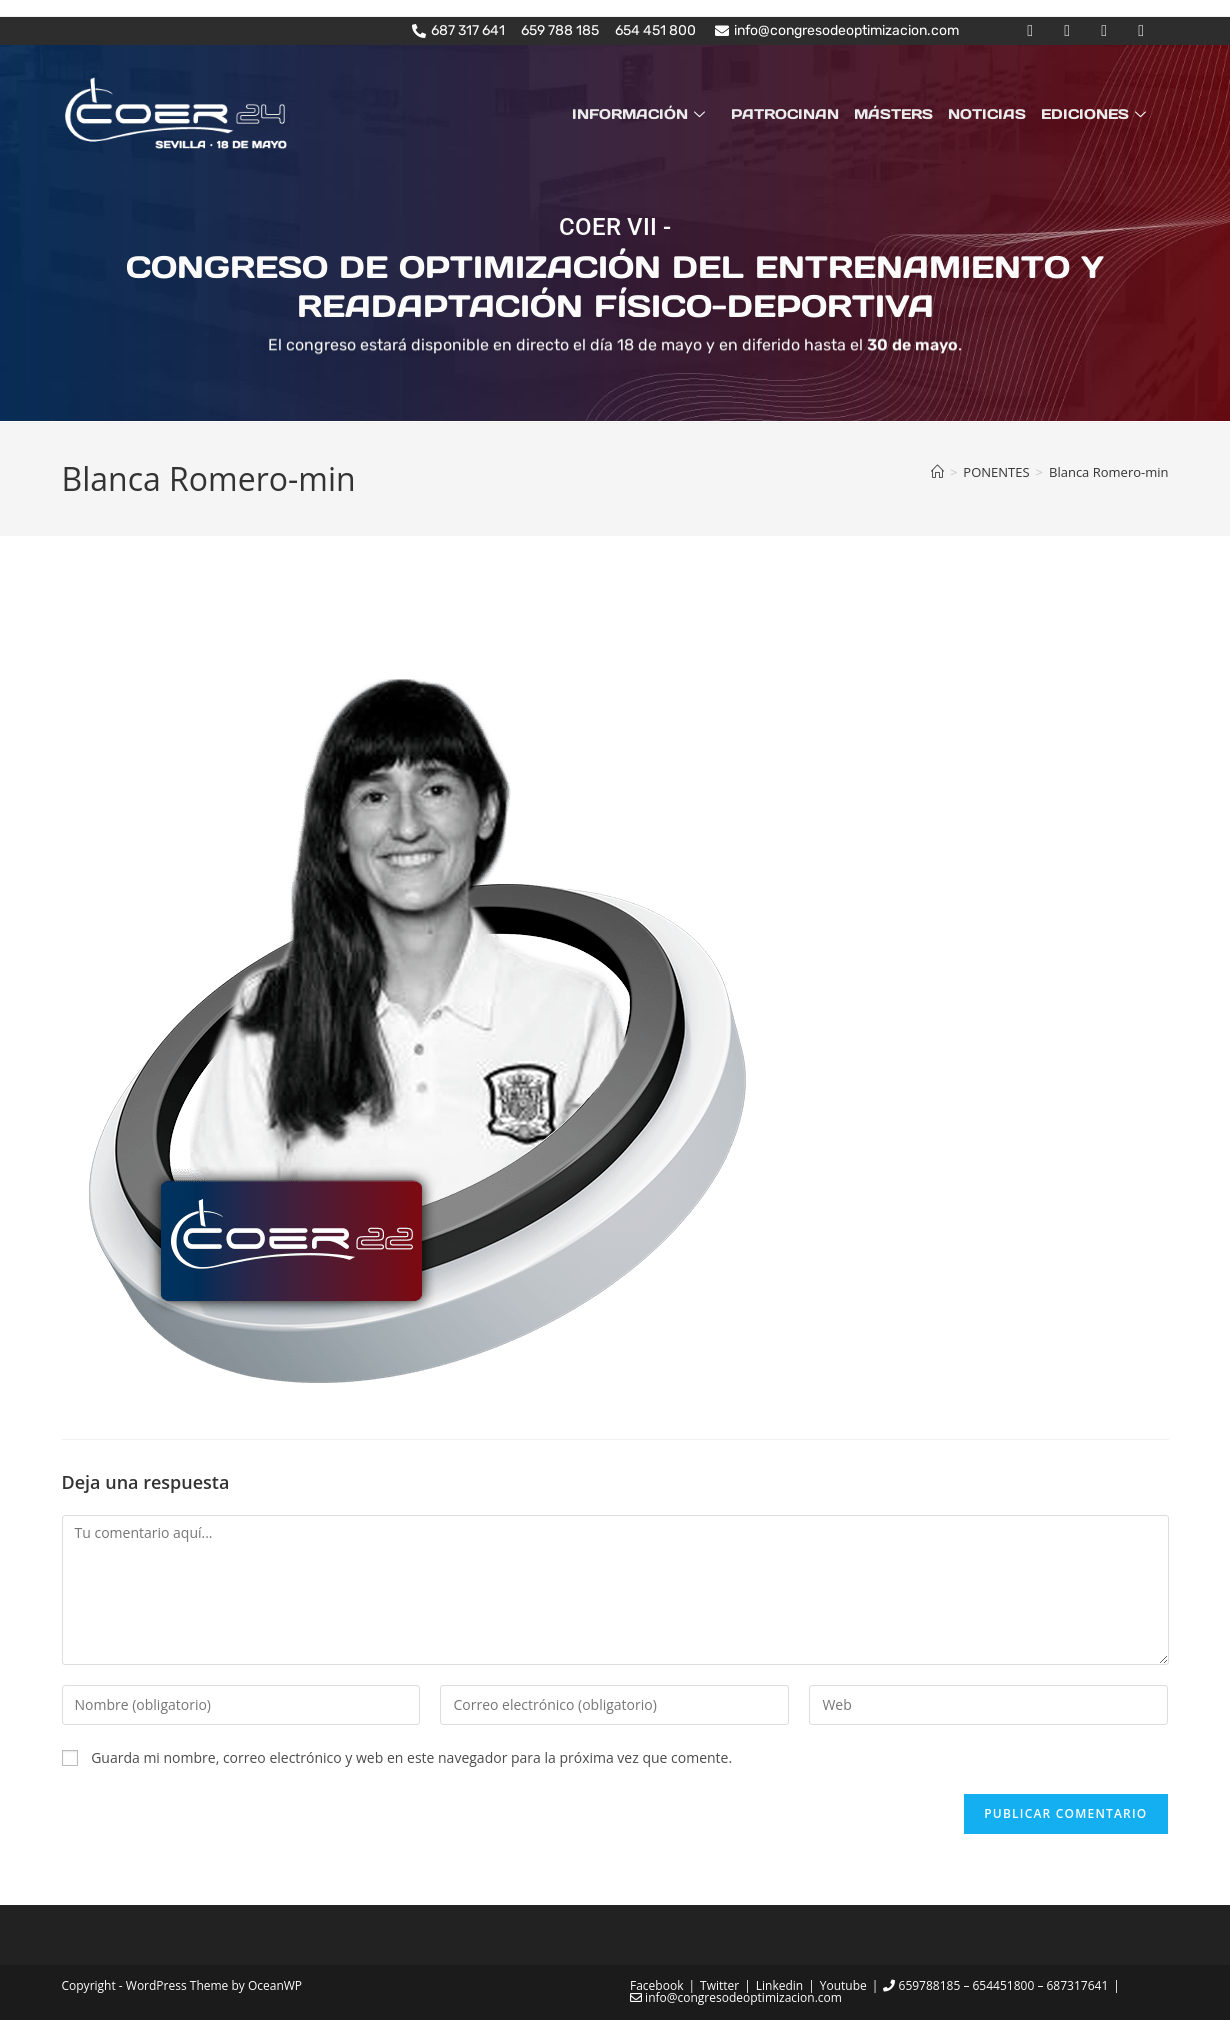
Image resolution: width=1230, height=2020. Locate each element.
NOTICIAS (989, 114)
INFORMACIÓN (646, 114)
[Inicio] (937, 472)
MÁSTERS (896, 114)
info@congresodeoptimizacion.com (736, 1997)
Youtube (843, 1985)
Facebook (656, 1985)
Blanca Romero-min (1109, 472)
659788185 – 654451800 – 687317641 (995, 1985)
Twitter (719, 1985)
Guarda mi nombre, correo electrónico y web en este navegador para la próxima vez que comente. (411, 1757)
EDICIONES (1097, 114)
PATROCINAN (789, 114)
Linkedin (779, 1985)
